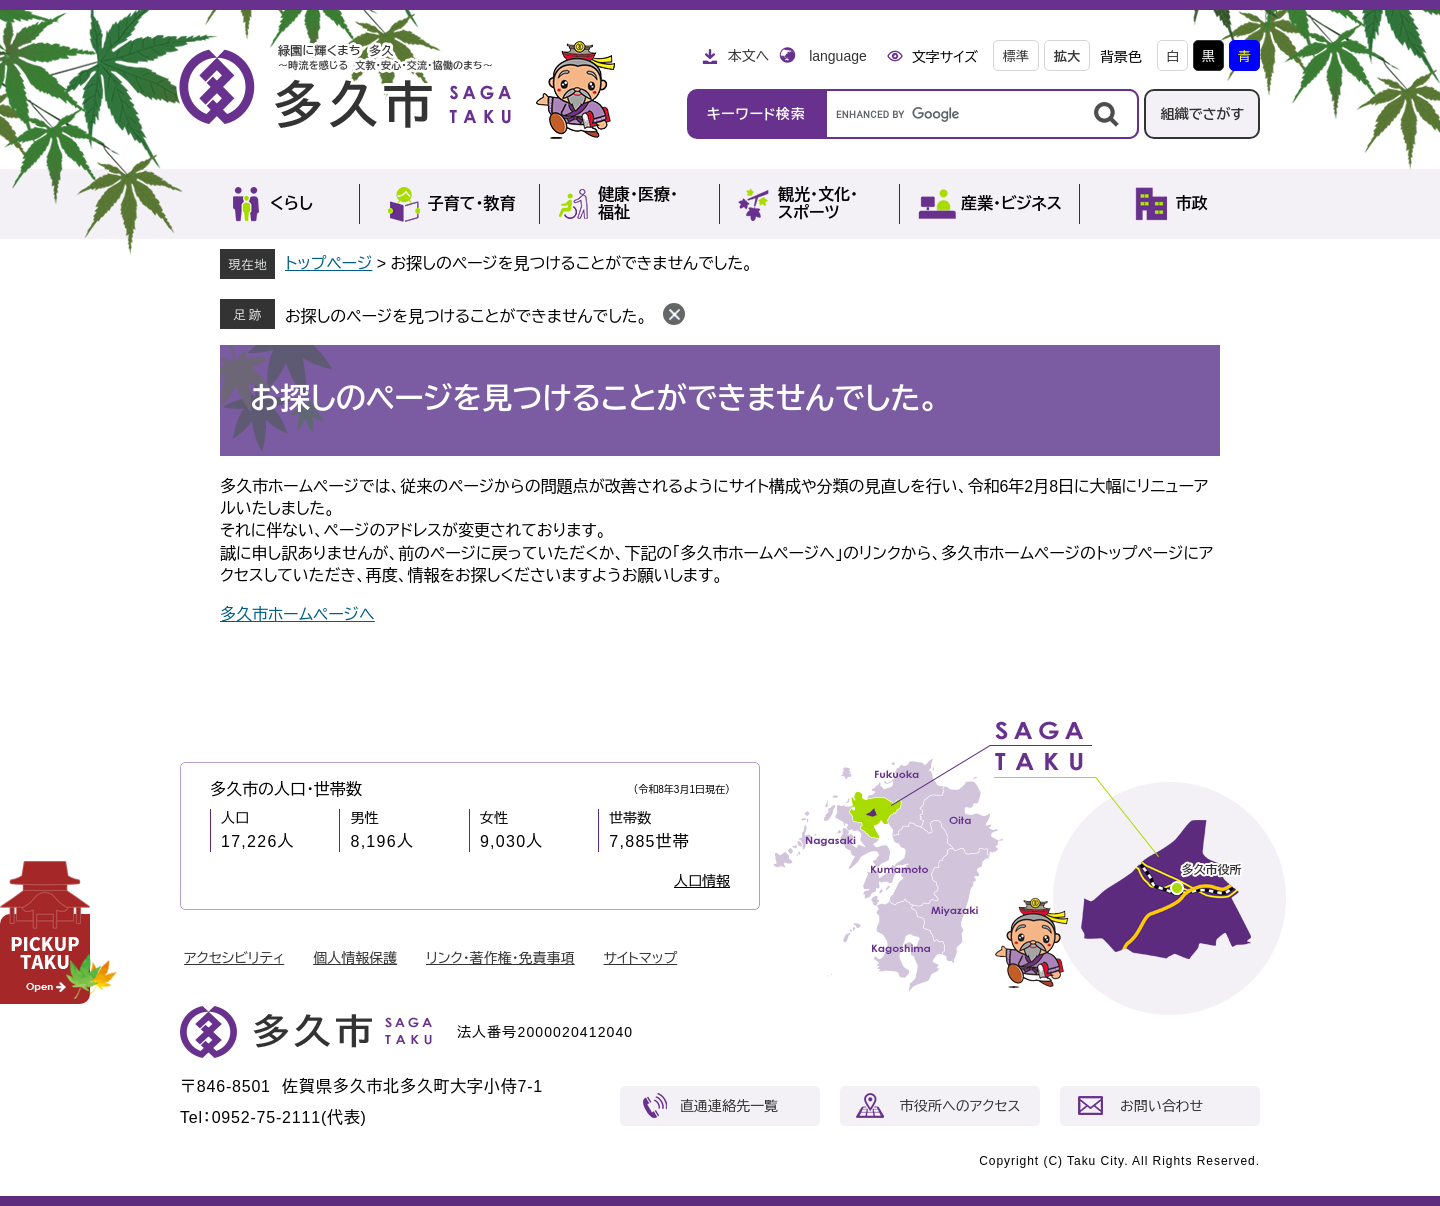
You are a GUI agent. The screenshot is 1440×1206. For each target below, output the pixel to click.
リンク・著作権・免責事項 (500, 958)
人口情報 (702, 881)
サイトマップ (641, 958)
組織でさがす (1202, 114)
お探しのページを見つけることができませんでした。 (466, 316)
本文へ (748, 56)
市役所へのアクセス (960, 1106)
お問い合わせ (1161, 1106)
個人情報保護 (355, 958)
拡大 (1067, 56)
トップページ (328, 263)
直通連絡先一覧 (729, 1106)
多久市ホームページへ (297, 614)
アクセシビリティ (234, 958)
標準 (1016, 56)
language (838, 56)
